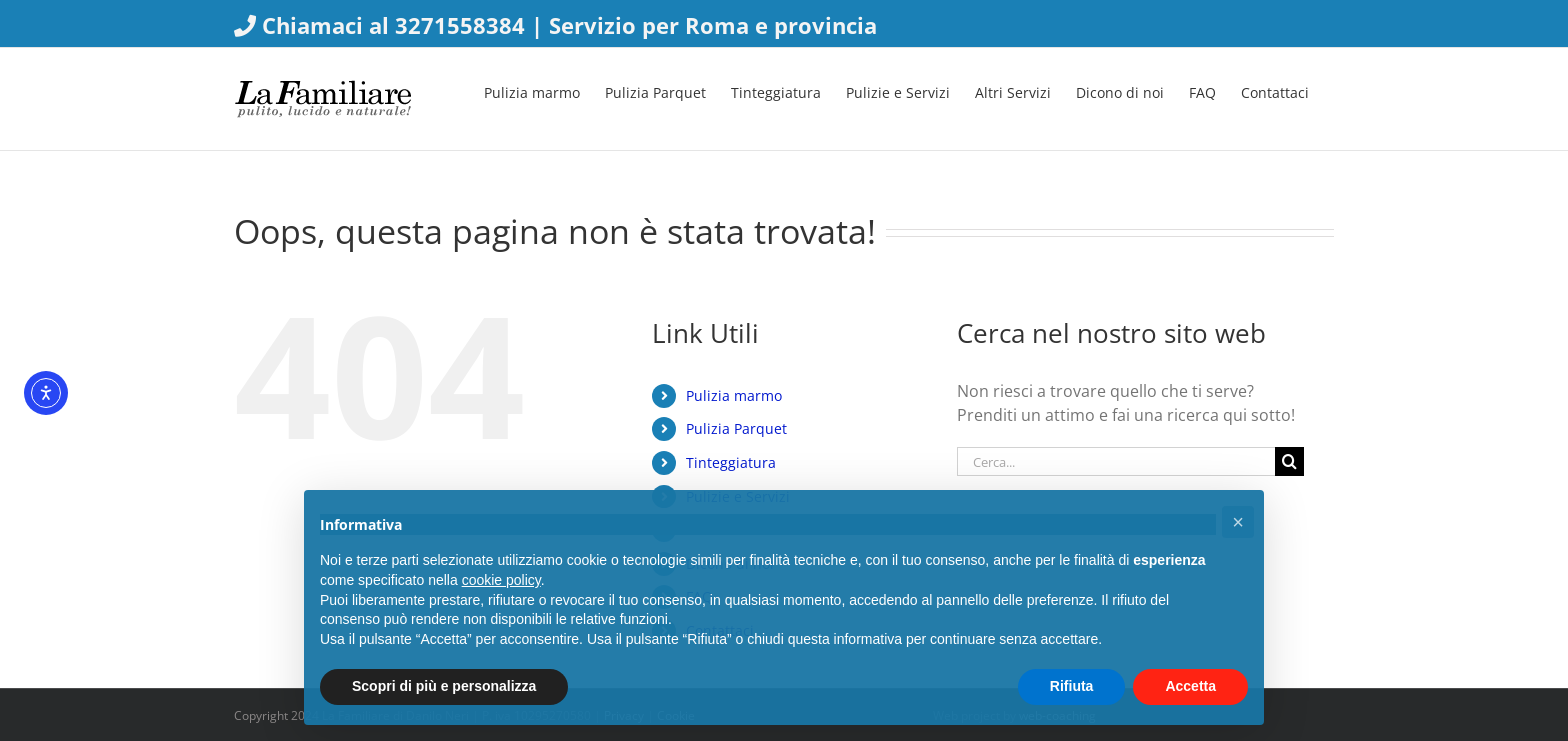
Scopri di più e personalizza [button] (444, 686)
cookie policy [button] (501, 580)
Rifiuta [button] (1072, 686)
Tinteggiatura (731, 462)
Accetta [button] (1190, 686)
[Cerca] (1289, 461)
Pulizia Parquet (736, 428)
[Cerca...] (1116, 461)
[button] (1238, 522)
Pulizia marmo (734, 395)
